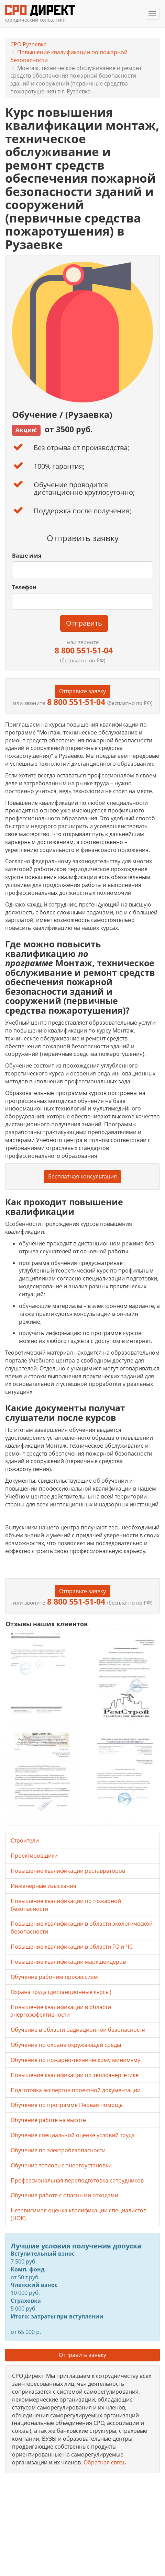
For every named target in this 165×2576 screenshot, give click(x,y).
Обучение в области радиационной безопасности (78, 2029)
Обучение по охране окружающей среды (66, 2045)
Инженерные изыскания (43, 1886)
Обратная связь (105, 2462)
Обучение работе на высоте (48, 2120)
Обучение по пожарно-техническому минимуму (75, 2060)
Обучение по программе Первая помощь (67, 2105)
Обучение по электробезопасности (58, 2150)
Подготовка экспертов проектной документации (76, 2090)
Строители (25, 1840)
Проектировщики (34, 1855)
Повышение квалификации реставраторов (68, 1870)
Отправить (84, 623)
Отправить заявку (82, 2355)
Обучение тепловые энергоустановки (61, 2165)
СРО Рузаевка (28, 44)
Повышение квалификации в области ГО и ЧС (72, 1946)
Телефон (24, 587)
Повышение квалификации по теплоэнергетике (75, 2075)
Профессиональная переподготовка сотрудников (77, 2180)
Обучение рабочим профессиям (54, 1977)
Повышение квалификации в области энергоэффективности (61, 2011)
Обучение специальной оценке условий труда (73, 2135)
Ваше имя (26, 555)
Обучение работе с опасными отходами (64, 2195)
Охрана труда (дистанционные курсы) (61, 1992)
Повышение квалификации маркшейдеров (68, 1961)
